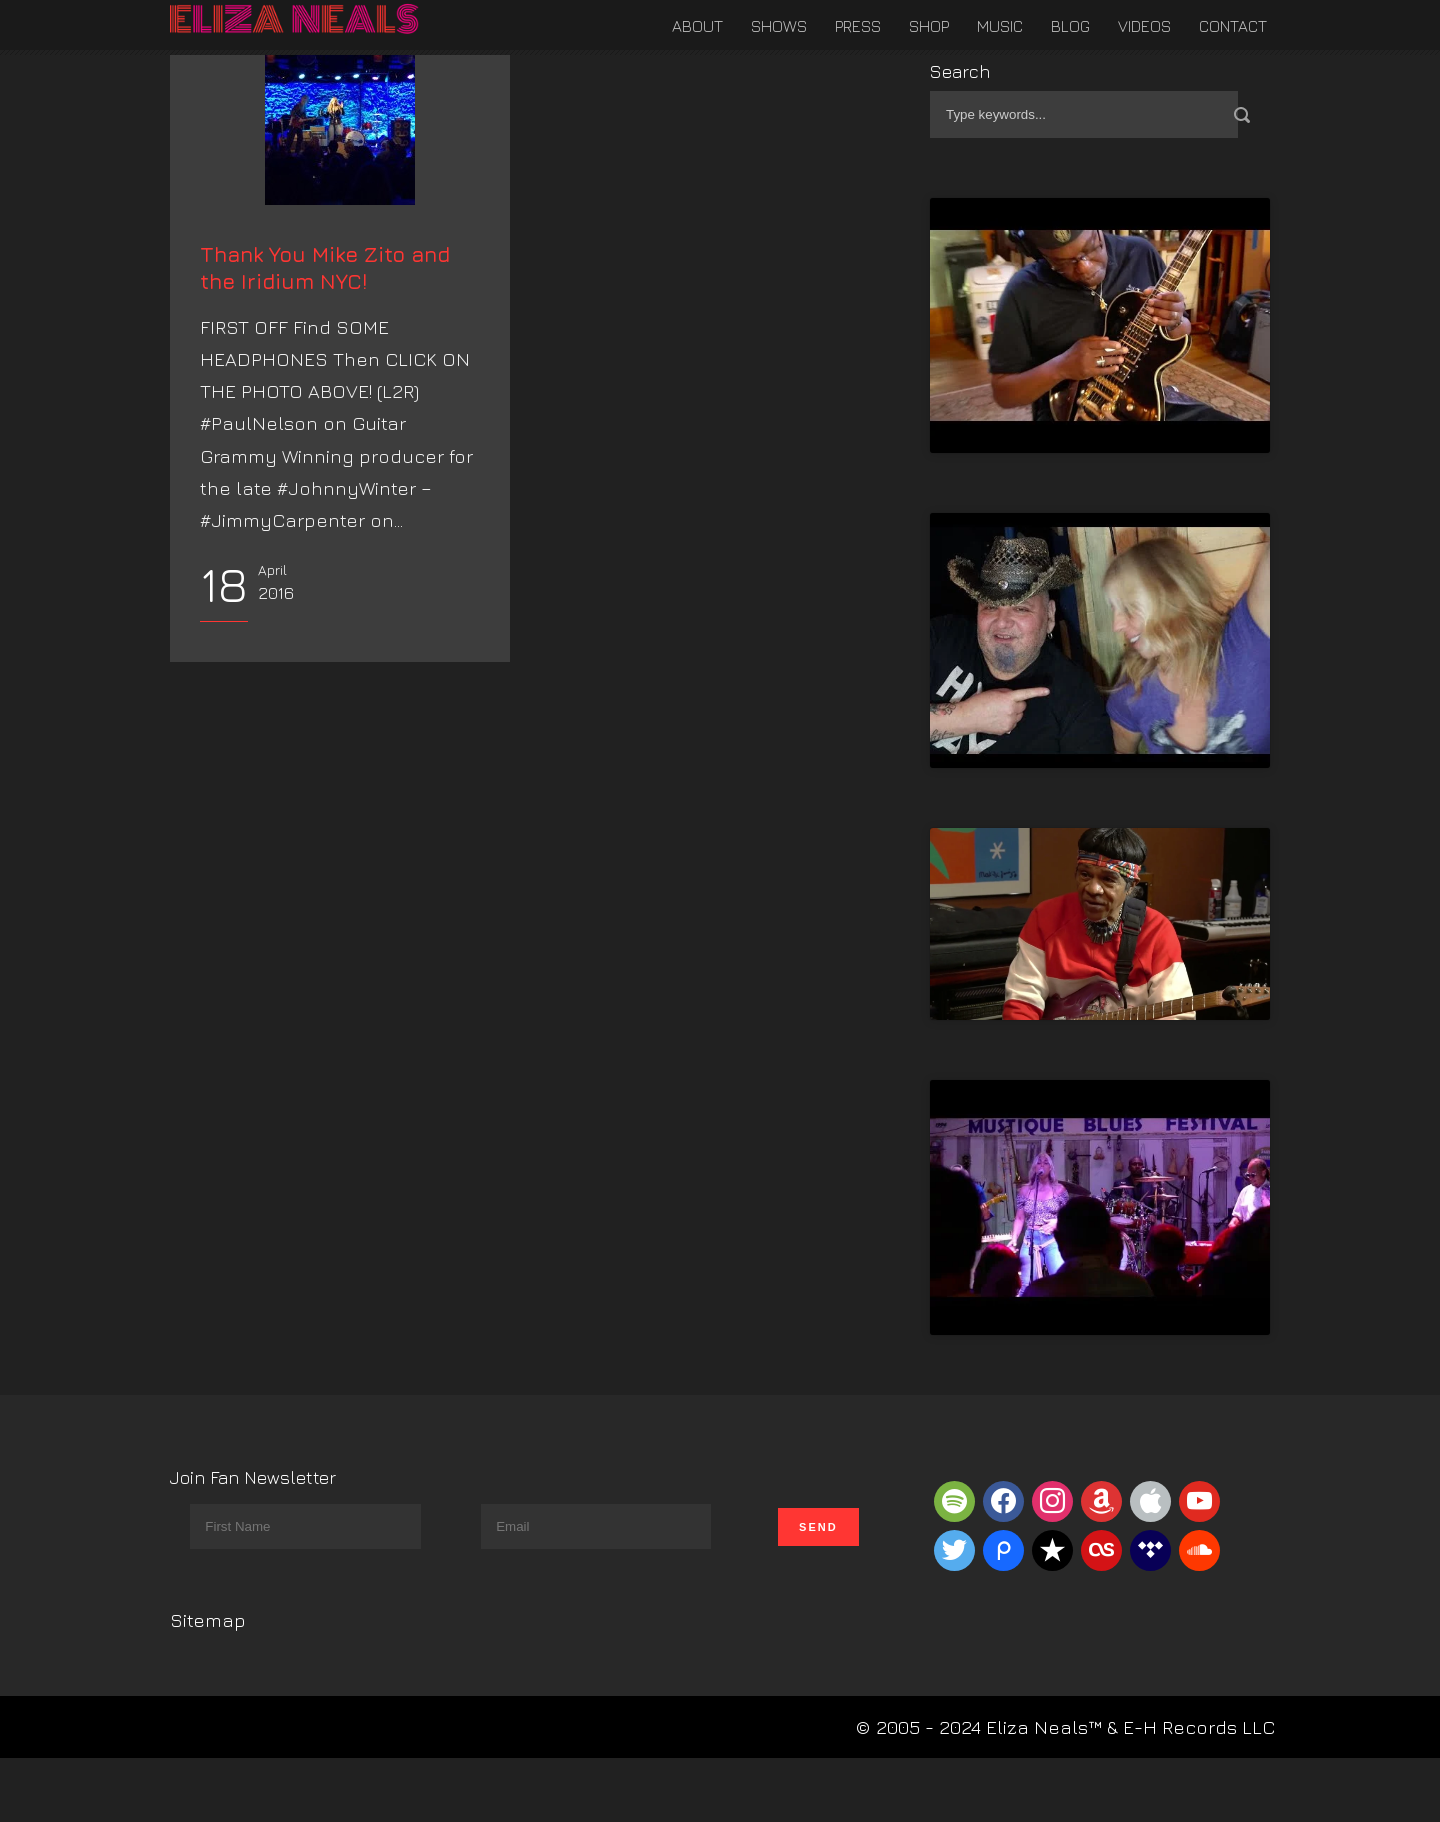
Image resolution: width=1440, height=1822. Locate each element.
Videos (1144, 26)
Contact (1233, 26)
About (697, 26)
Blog (1070, 26)
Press (858, 26)
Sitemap (208, 1620)
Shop (929, 26)
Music (1000, 26)
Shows (779, 26)
